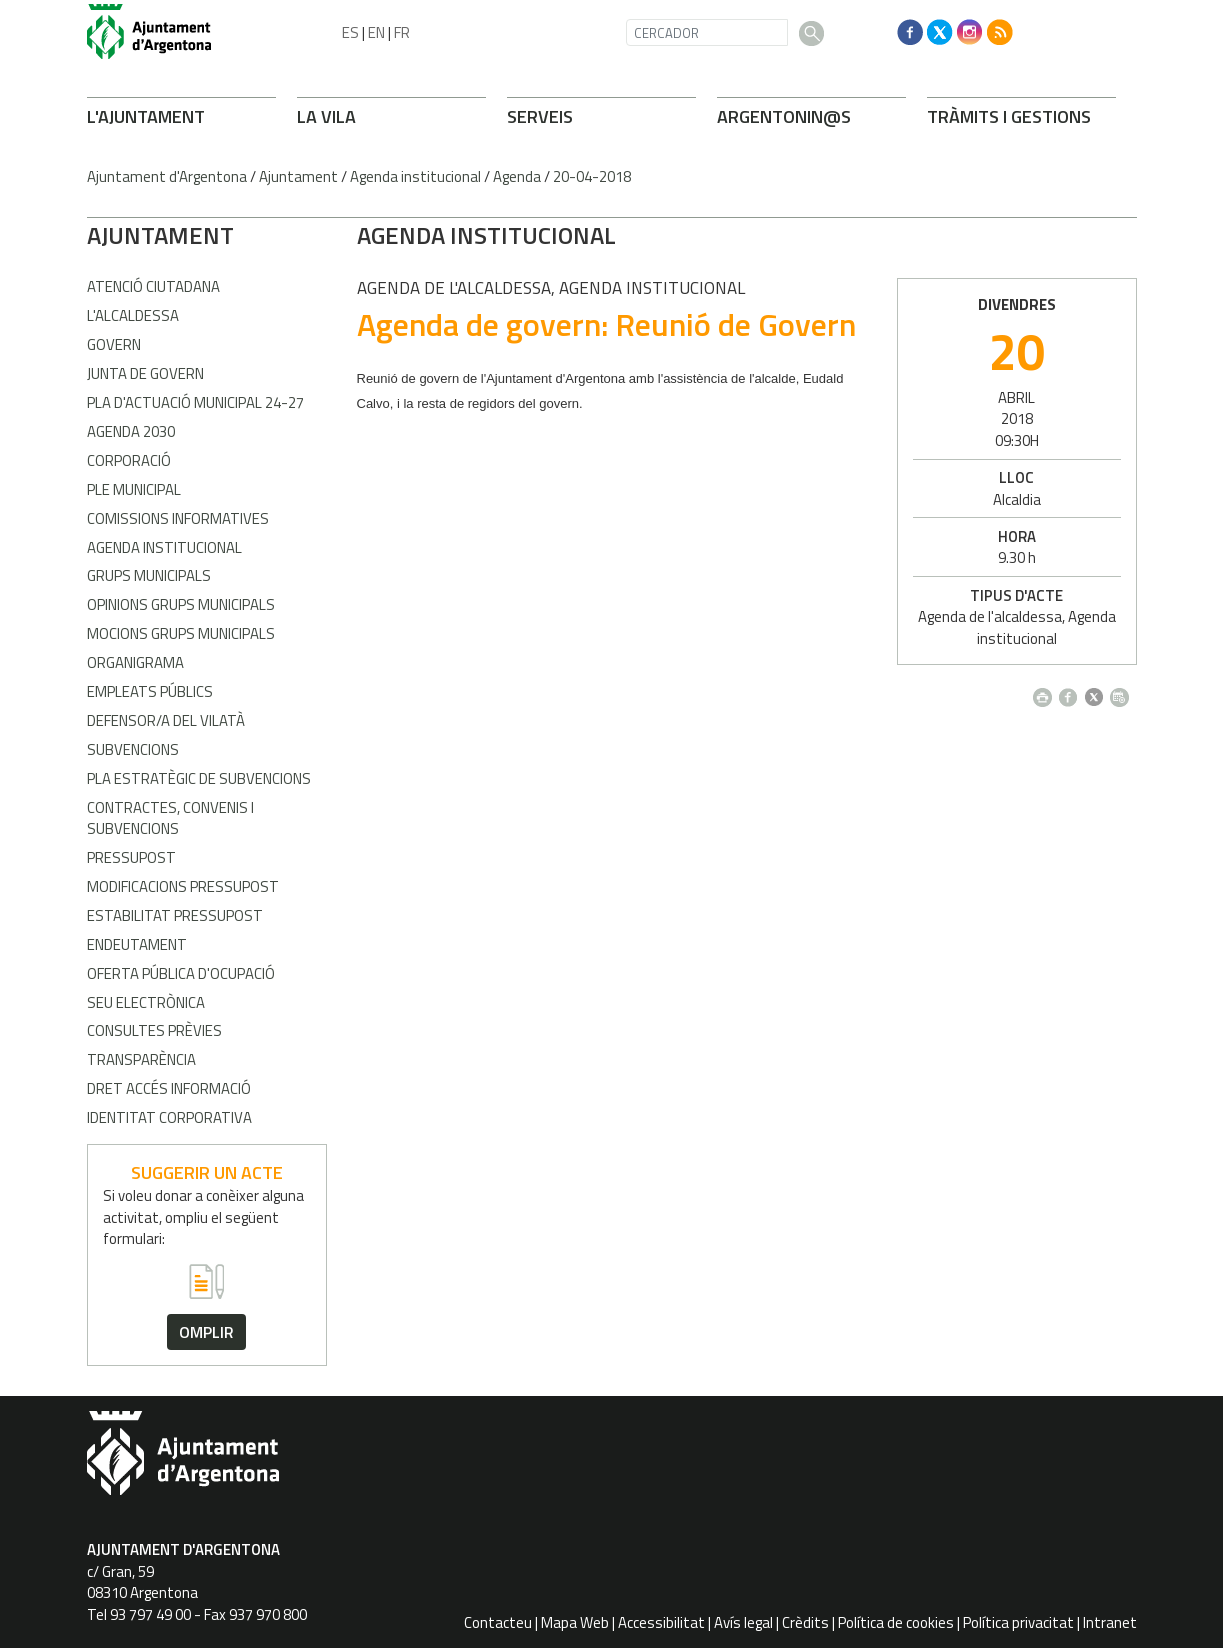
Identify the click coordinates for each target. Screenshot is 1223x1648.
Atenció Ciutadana (153, 286)
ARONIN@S (784, 116)
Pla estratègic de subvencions (199, 778)
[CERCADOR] (707, 32)
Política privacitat (1018, 1622)
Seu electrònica (146, 1002)
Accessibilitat (661, 1622)
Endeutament (137, 944)
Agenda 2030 (131, 431)
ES (350, 32)
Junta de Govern (145, 373)
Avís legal (743, 1622)
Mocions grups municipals (181, 633)
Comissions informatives (178, 518)
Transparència (141, 1059)
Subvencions (133, 749)
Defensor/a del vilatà (166, 720)
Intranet (1110, 1622)
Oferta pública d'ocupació (181, 973)
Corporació (129, 460)
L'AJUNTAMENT (146, 116)
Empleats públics (150, 691)
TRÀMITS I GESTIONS (1009, 116)
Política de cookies (896, 1622)
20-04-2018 (592, 176)
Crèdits (805, 1622)
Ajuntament (298, 176)
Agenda (517, 176)
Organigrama (135, 662)
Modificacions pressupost (183, 886)
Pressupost (131, 857)
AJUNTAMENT (160, 235)
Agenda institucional (415, 176)
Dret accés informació (169, 1088)
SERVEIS (540, 116)
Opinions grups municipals (181, 604)
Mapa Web (575, 1622)
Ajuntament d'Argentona (167, 176)
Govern (114, 344)
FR (402, 32)
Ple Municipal (134, 489)
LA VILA (326, 116)
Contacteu (498, 1622)
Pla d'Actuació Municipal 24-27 (195, 402)
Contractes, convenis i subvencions (170, 818)
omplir (206, 1332)
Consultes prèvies (154, 1030)
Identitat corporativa (169, 1117)
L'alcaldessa (133, 315)
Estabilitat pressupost (175, 915)
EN (376, 32)
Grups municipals (149, 575)
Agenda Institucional (164, 547)
